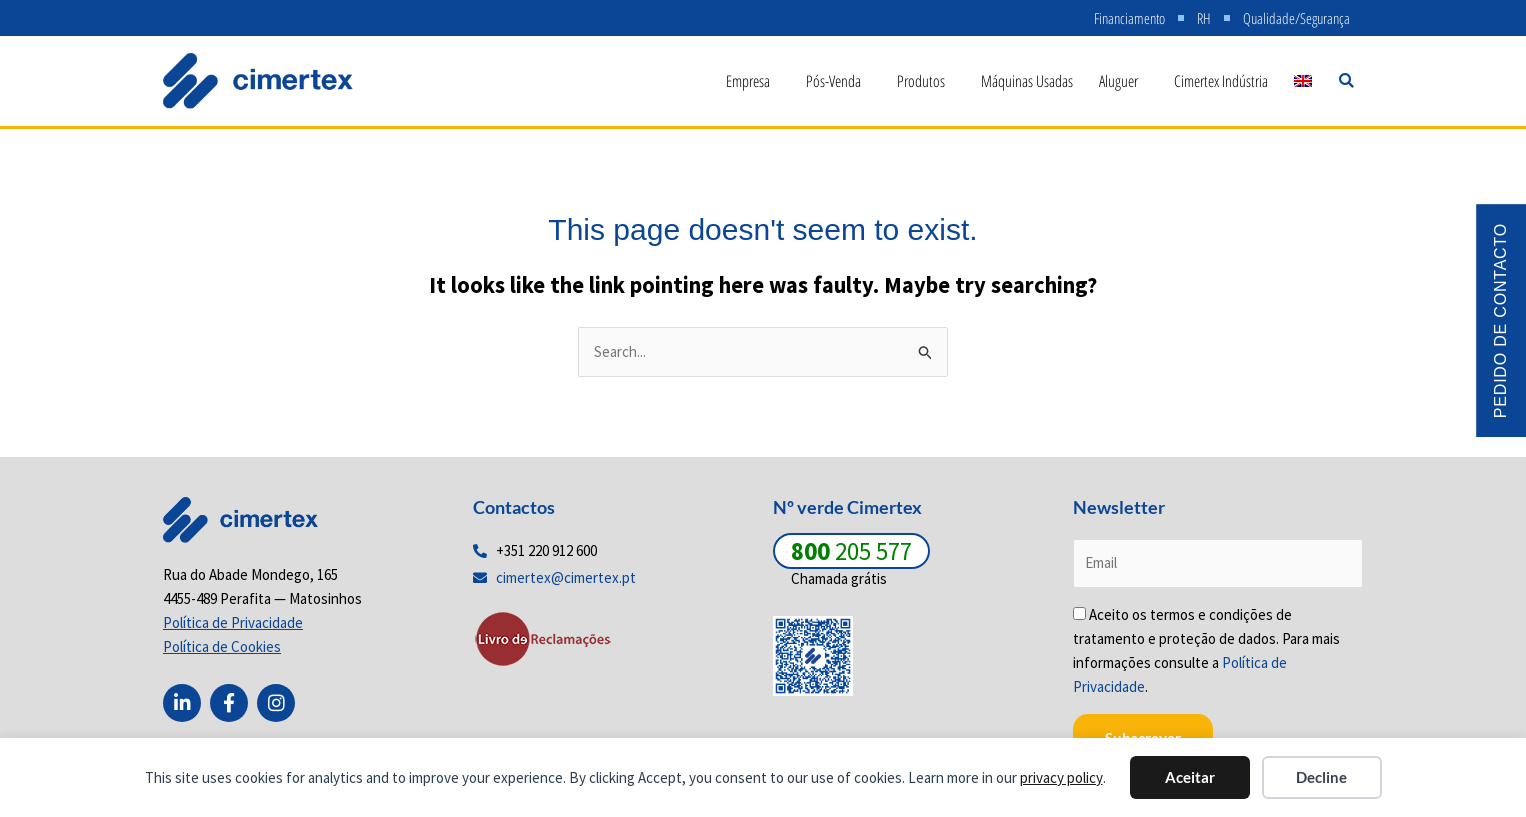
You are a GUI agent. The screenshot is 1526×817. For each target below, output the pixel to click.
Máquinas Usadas (1027, 81)
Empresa (753, 81)
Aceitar (1190, 777)
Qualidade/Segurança (1296, 18)
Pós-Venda (838, 81)
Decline (1321, 777)
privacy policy (1061, 777)
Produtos (926, 81)
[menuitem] (1303, 81)
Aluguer (1123, 81)
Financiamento (1129, 18)
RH (1204, 18)
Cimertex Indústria (1221, 81)
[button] (1346, 80)
